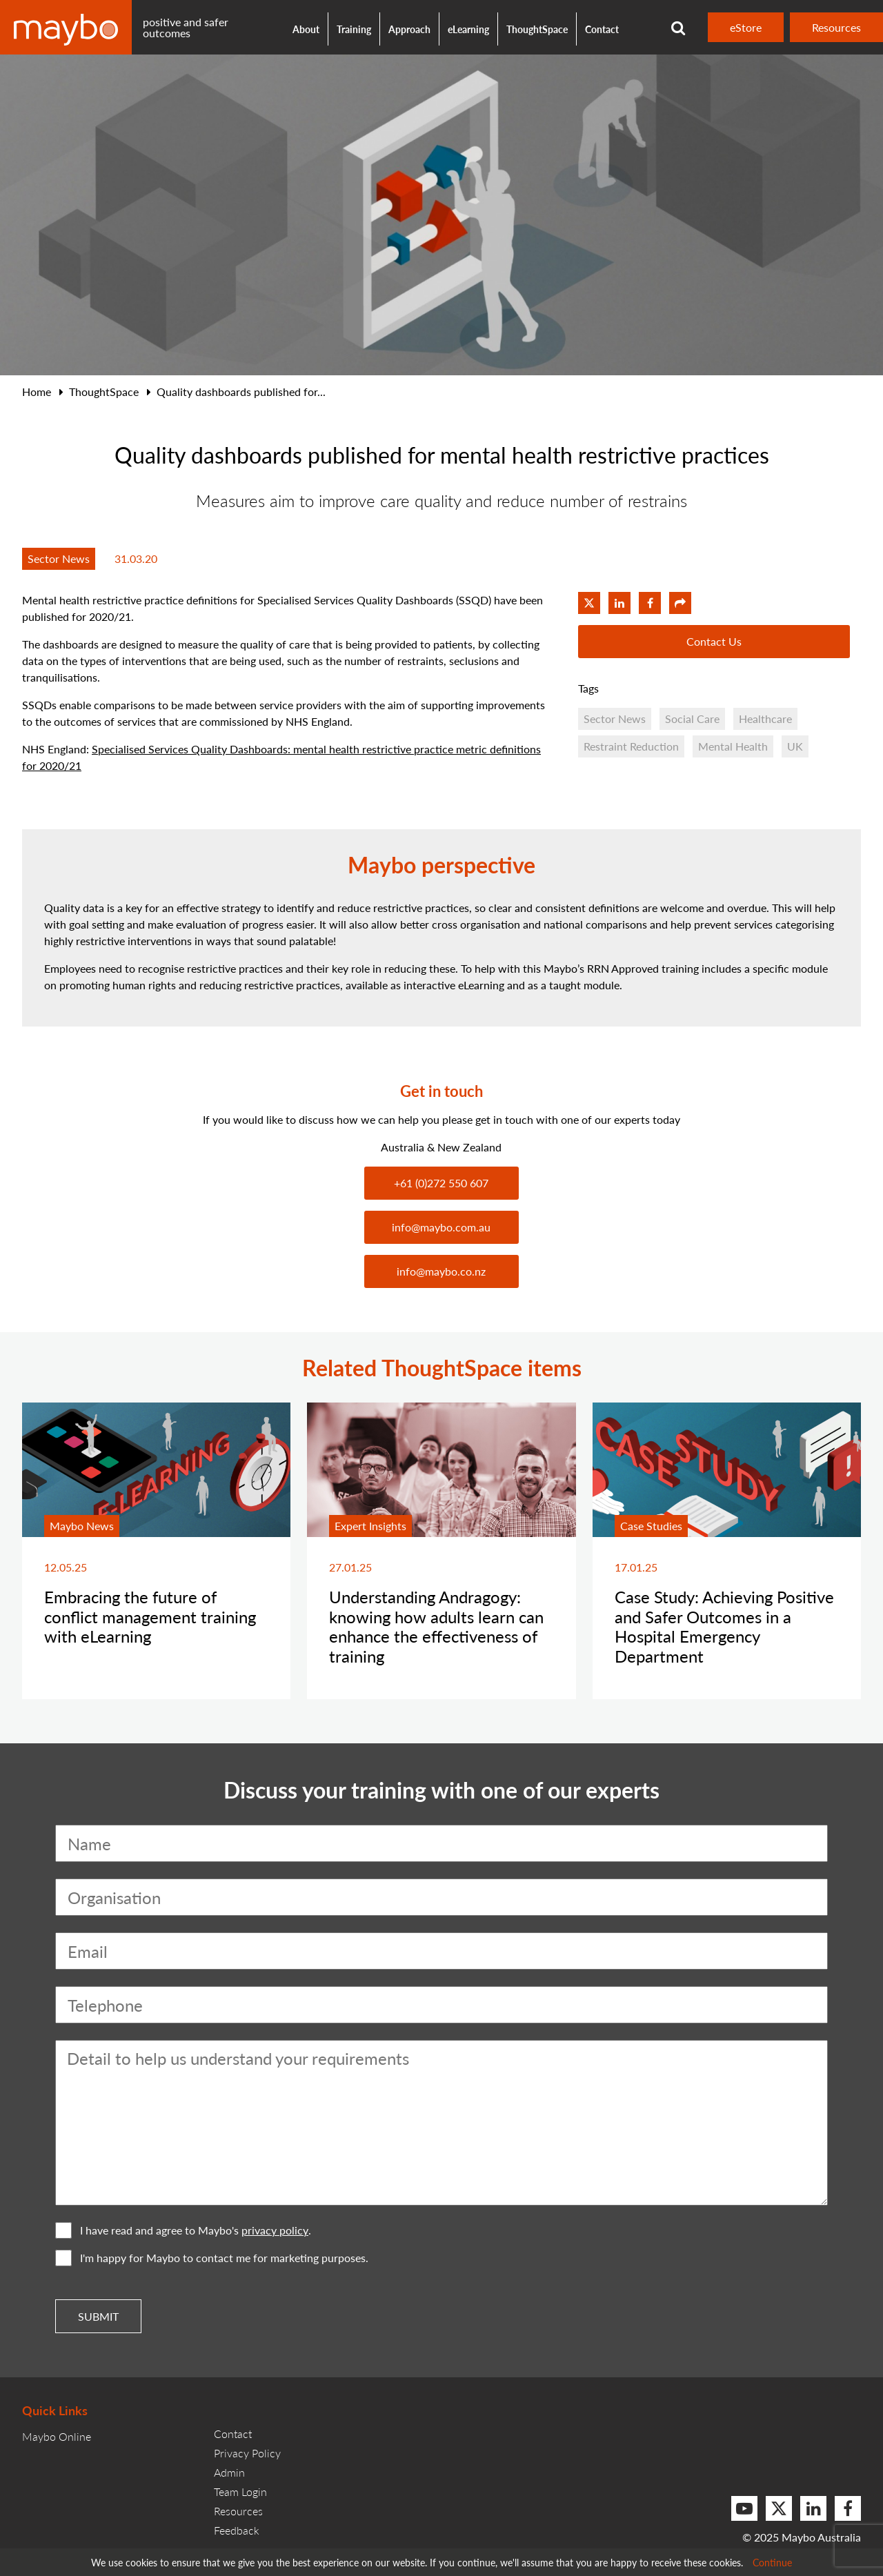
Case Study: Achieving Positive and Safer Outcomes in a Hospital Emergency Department (724, 1626)
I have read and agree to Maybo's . (183, 2230)
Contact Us (714, 641)
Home (36, 391)
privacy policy (274, 2230)
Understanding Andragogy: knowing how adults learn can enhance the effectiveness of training (436, 1626)
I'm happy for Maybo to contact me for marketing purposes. (211, 2258)
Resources (836, 27)
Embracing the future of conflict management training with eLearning (150, 1616)
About (305, 29)
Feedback (236, 2530)
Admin (229, 2472)
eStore (746, 27)
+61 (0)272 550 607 (441, 1183)
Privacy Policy (247, 2453)
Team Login (240, 2491)
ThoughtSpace (537, 29)
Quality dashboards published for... (241, 391)
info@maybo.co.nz (441, 1271)
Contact (602, 29)
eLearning (468, 29)
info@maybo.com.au (441, 1227)
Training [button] (354, 29)
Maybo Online (56, 2436)
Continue (772, 2562)
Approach (409, 29)
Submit (98, 2316)
